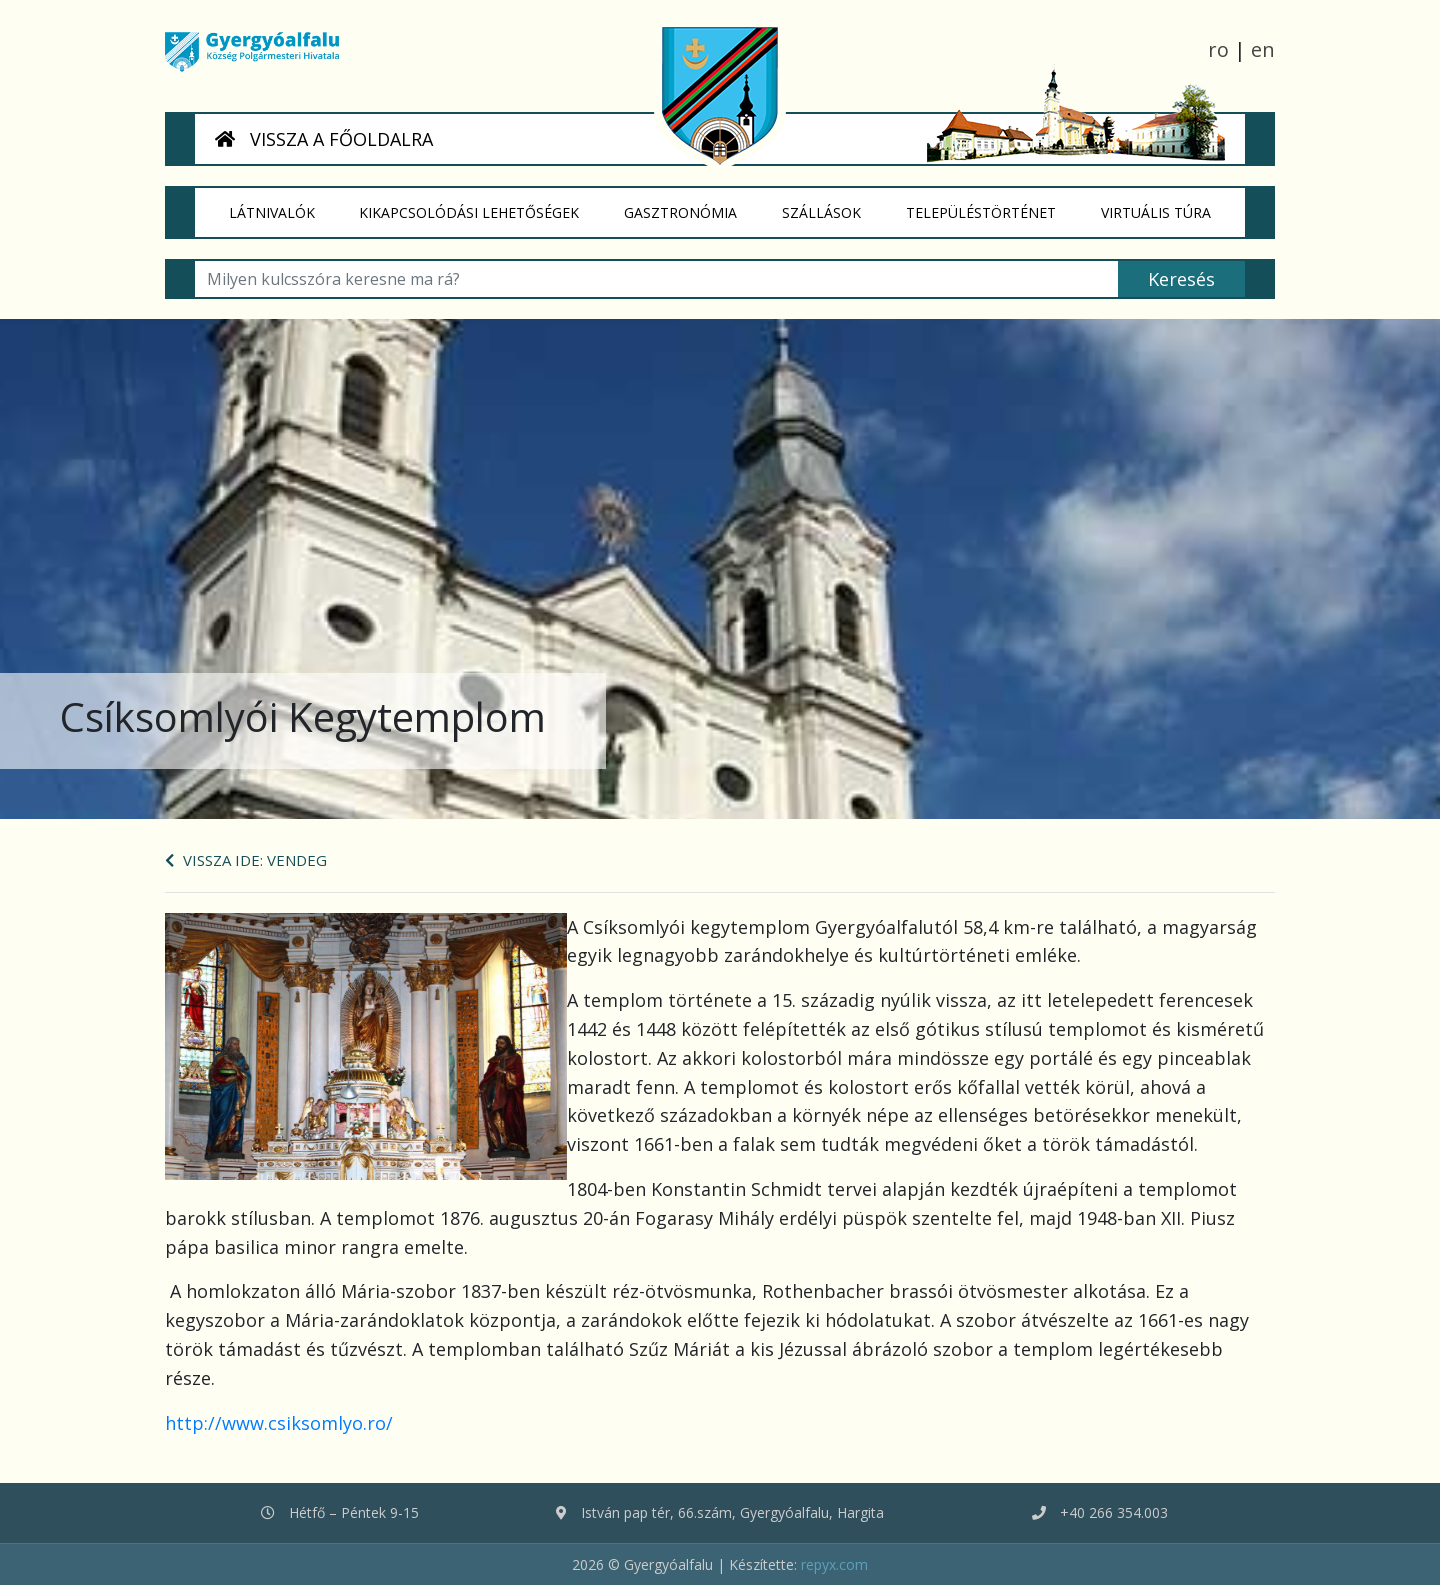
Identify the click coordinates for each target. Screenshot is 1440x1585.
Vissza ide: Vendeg (246, 860)
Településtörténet (992, 205)
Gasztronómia (692, 205)
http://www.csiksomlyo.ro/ (279, 1423)
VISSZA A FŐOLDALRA (324, 139)
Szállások (832, 205)
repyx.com (834, 1564)
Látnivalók (283, 205)
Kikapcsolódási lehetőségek (481, 205)
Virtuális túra (1167, 205)
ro (1218, 49)
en (1263, 49)
